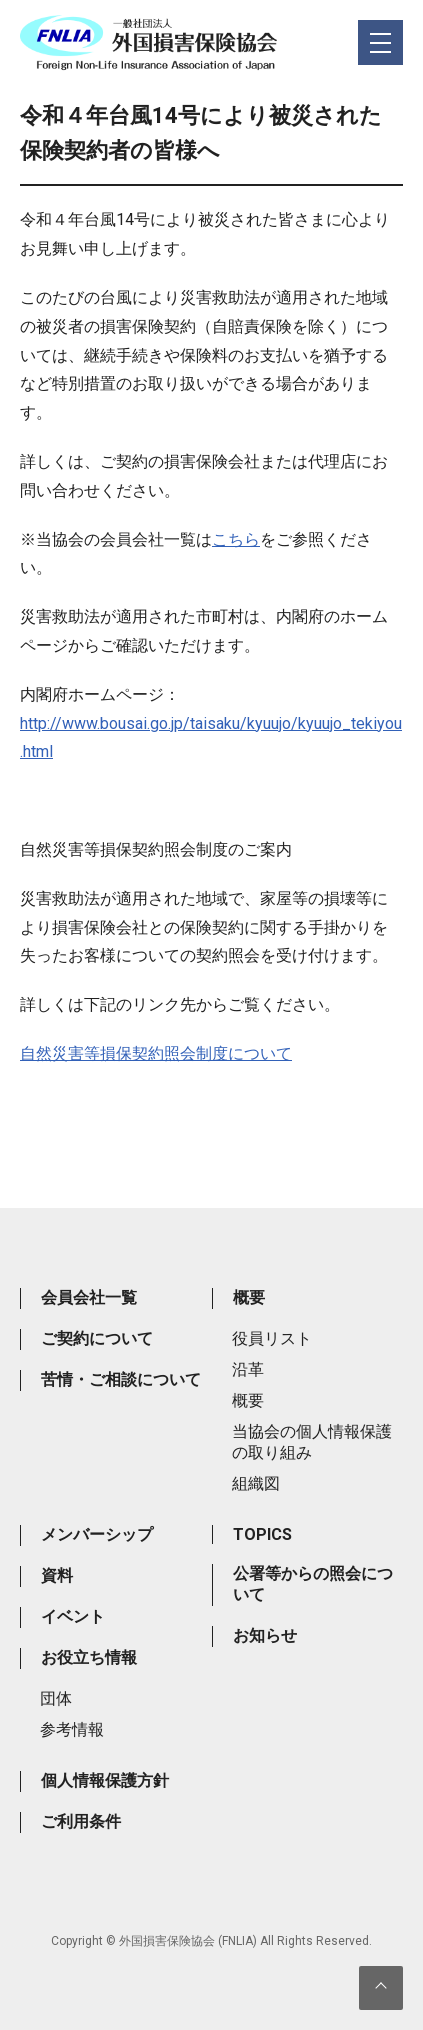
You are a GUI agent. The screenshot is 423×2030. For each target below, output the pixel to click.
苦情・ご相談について (121, 1379)
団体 (56, 1698)
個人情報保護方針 (105, 1780)
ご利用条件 (81, 1821)
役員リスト (272, 1338)
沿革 (248, 1369)
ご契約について (97, 1338)
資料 (57, 1575)
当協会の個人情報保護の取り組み (312, 1442)
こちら (236, 539)
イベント (73, 1616)
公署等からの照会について (313, 1584)
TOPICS (262, 1534)
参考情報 (72, 1729)
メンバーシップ (97, 1534)
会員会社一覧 (89, 1297)
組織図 (256, 1483)
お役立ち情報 (89, 1657)
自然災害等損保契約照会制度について (156, 1053)
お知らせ (265, 1635)
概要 (249, 1297)
